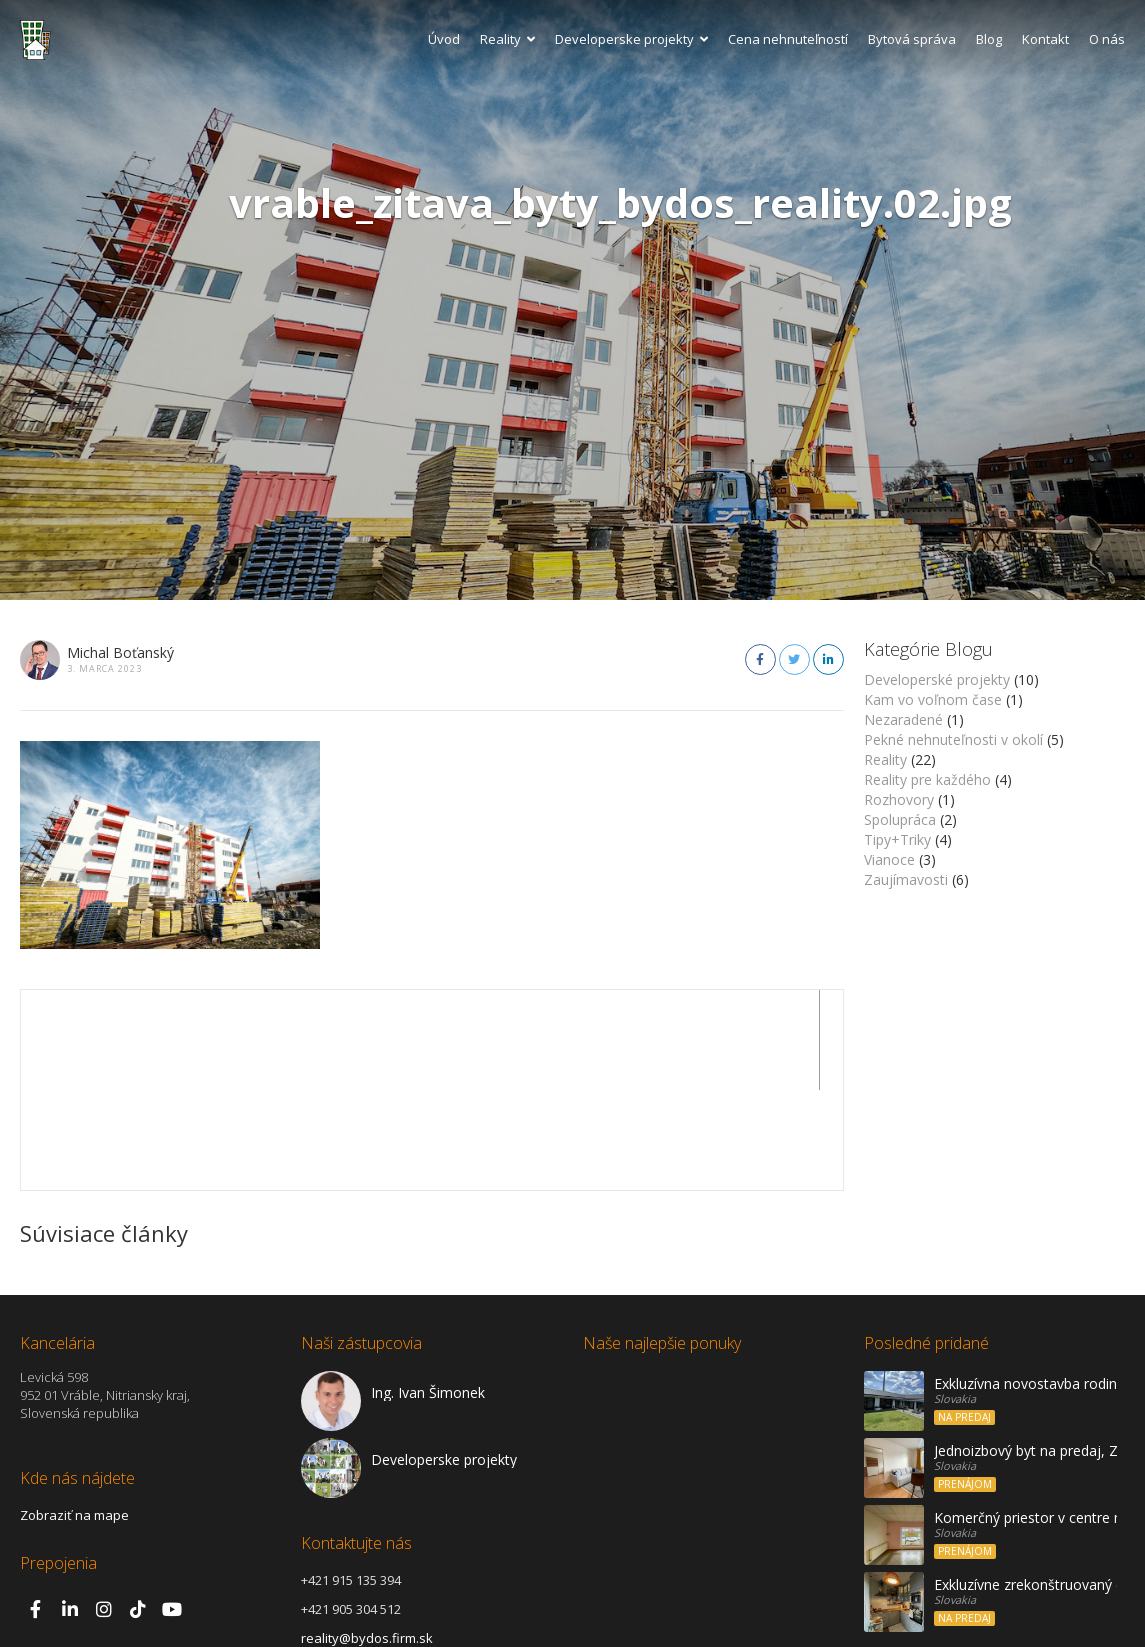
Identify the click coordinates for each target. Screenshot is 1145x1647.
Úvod (444, 39)
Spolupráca (900, 819)
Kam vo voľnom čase (933, 699)
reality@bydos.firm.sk (367, 1538)
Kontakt (1045, 39)
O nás (1107, 39)
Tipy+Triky (897, 839)
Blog (989, 39)
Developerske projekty (631, 39)
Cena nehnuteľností (788, 39)
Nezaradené (903, 719)
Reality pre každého (927, 779)
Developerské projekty (937, 679)
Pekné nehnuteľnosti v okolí (953, 739)
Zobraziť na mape (74, 1415)
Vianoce (889, 859)
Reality (507, 39)
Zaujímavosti (906, 879)
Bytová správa (912, 39)
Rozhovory (899, 799)
